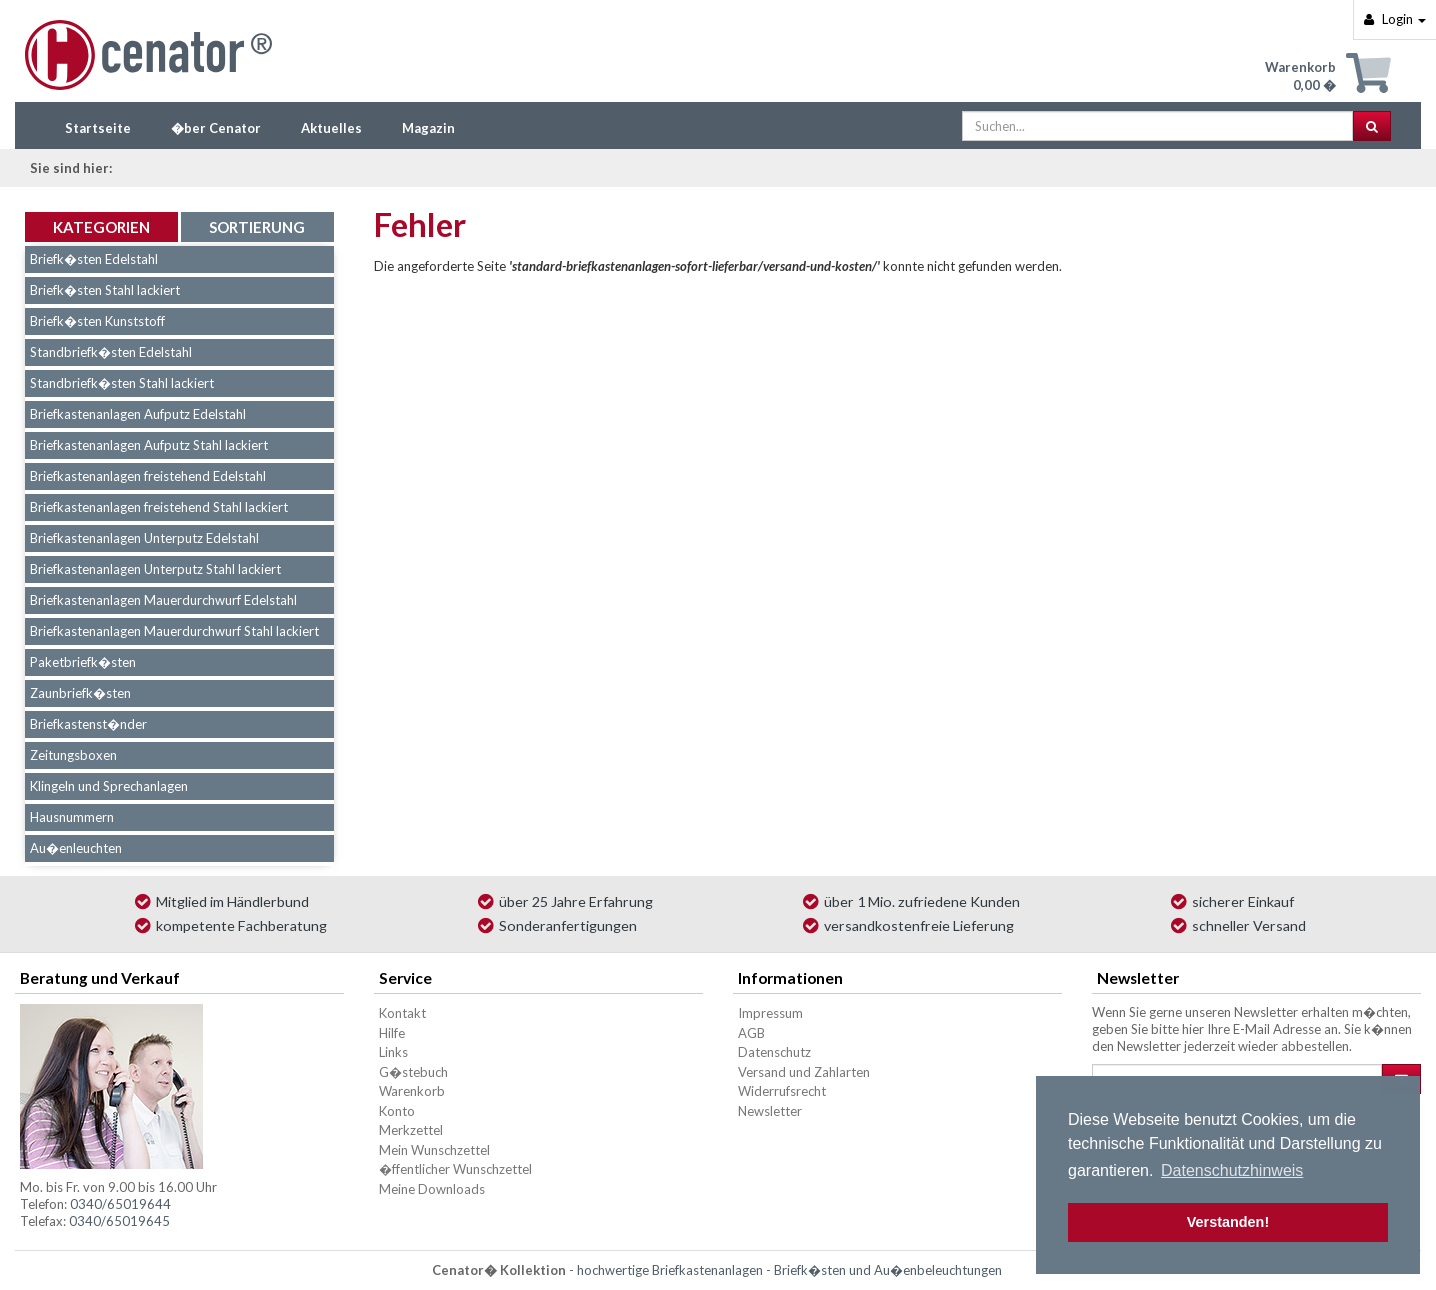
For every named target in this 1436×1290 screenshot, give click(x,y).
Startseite (98, 128)
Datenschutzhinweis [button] (1232, 1170)
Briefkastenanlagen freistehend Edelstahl (148, 476)
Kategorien (101, 227)
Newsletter (770, 1111)
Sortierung (257, 227)
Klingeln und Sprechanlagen (109, 786)
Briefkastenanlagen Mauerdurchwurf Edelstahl (163, 600)
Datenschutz (774, 1052)
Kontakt (402, 1013)
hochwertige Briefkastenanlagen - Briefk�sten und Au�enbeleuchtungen (789, 1270)
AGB (751, 1033)
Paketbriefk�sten (83, 662)
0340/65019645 (119, 1221)
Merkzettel (411, 1130)
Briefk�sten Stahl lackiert (105, 290)
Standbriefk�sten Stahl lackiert (122, 383)
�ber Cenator (216, 128)
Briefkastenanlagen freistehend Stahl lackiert (159, 507)
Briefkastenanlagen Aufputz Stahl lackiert (149, 445)
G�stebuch (413, 1072)
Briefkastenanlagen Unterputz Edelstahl (144, 538)
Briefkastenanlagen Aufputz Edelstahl (138, 414)
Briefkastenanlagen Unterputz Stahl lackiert (155, 569)
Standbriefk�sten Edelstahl (111, 352)
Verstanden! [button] (1228, 1222)
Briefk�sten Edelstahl (94, 259)
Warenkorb (412, 1091)
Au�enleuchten (76, 848)
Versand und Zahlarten (804, 1072)
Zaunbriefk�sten (80, 693)
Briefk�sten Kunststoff (97, 321)
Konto (397, 1111)
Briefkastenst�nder (88, 724)
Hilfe (392, 1033)
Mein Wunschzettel (434, 1150)
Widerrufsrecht (782, 1091)
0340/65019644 (120, 1204)
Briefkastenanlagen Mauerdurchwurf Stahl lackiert (174, 631)
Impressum (770, 1013)
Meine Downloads (432, 1189)
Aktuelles (331, 128)
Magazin (428, 128)
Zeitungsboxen (73, 755)
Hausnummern (72, 817)
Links (393, 1052)
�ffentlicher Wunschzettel (455, 1169)
